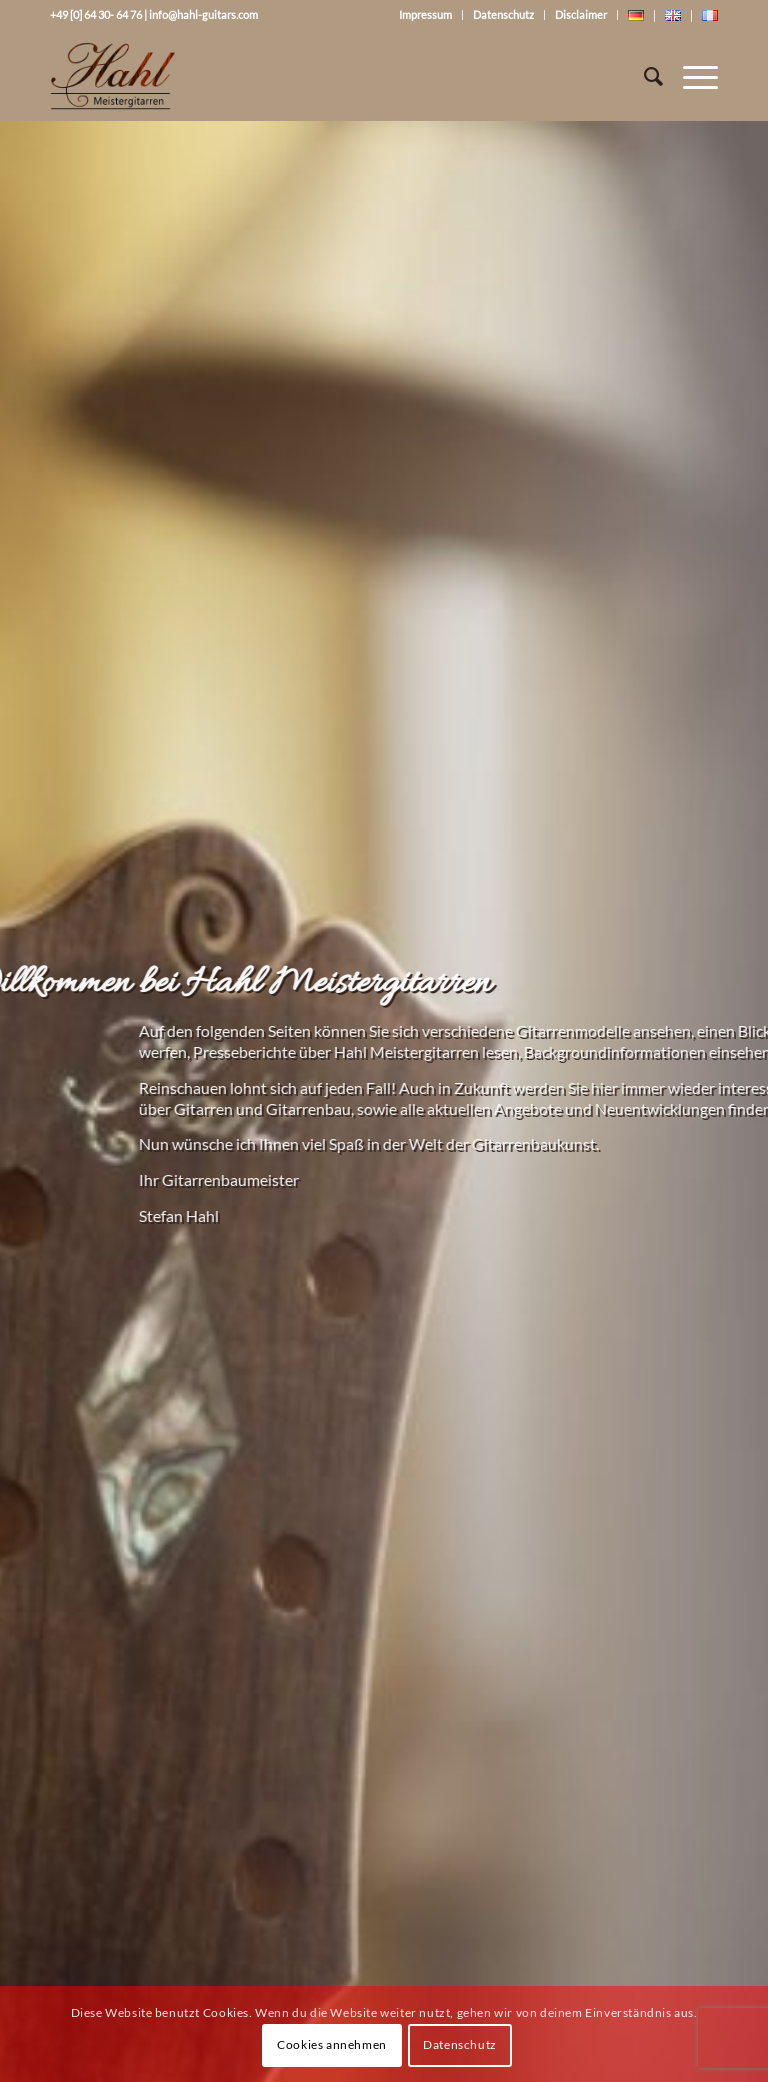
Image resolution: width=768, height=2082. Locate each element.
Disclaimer (581, 14)
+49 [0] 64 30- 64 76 (96, 14)
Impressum (425, 14)
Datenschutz (503, 14)
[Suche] (643, 76)
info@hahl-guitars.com (203, 14)
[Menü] (690, 76)
